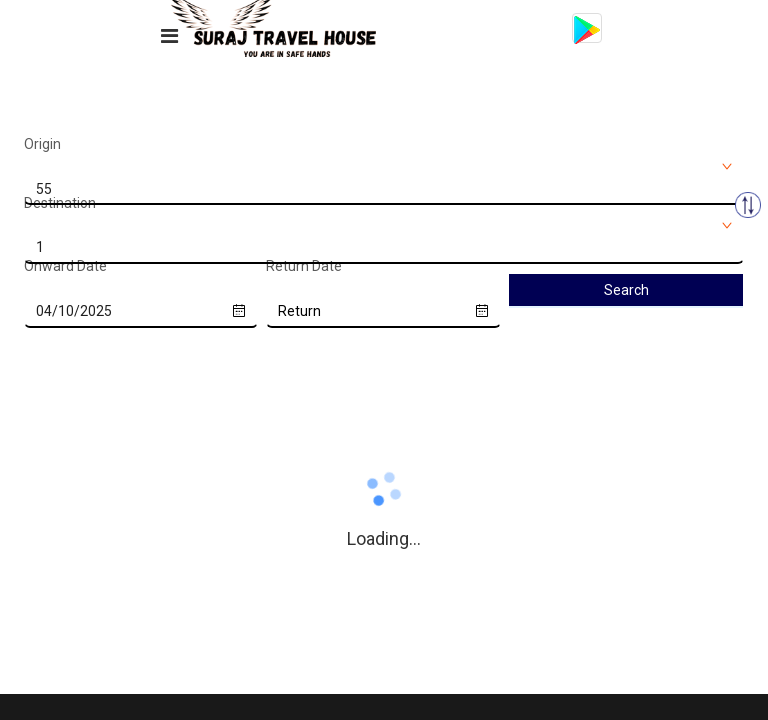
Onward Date (65, 266)
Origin (42, 144)
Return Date (304, 266)
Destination (60, 203)
